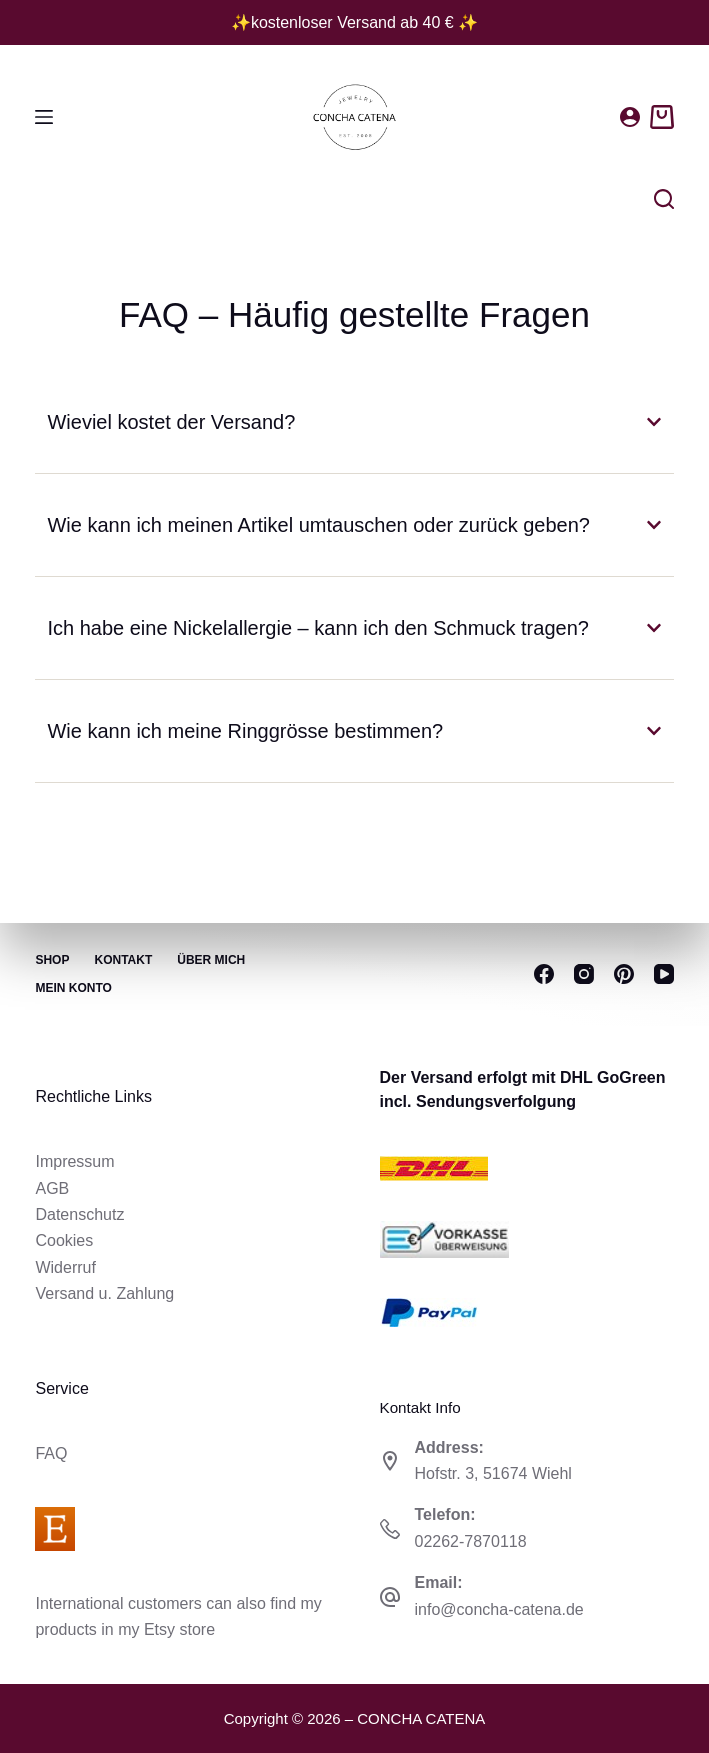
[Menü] (44, 117)
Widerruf (65, 1267)
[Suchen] (664, 199)
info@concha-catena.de (499, 1609)
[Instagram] (584, 974)
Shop (52, 960)
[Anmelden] (630, 117)
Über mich (211, 960)
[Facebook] (544, 974)
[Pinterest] (624, 974)
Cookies (64, 1240)
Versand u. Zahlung (104, 1293)
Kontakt (123, 960)
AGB (52, 1188)
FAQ (51, 1453)
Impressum (74, 1161)
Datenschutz (79, 1214)
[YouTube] (664, 974)
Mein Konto (73, 988)
